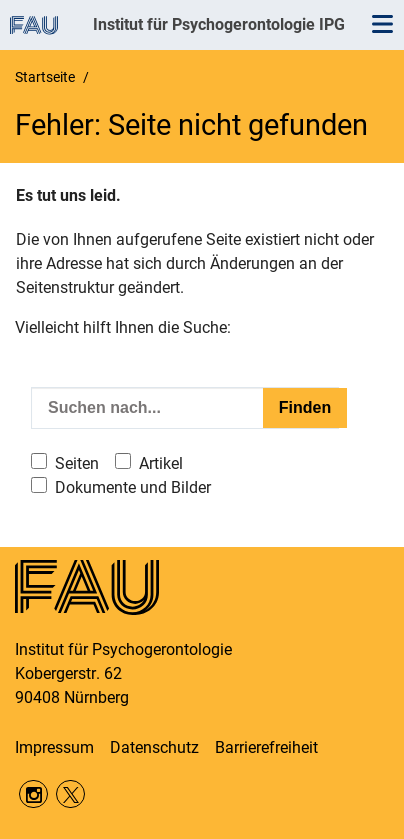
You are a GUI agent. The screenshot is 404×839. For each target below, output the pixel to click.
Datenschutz (154, 747)
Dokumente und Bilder (133, 487)
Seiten (77, 463)
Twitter (70, 794)
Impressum (54, 747)
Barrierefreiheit (266, 747)
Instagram (33, 794)
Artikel (161, 463)
